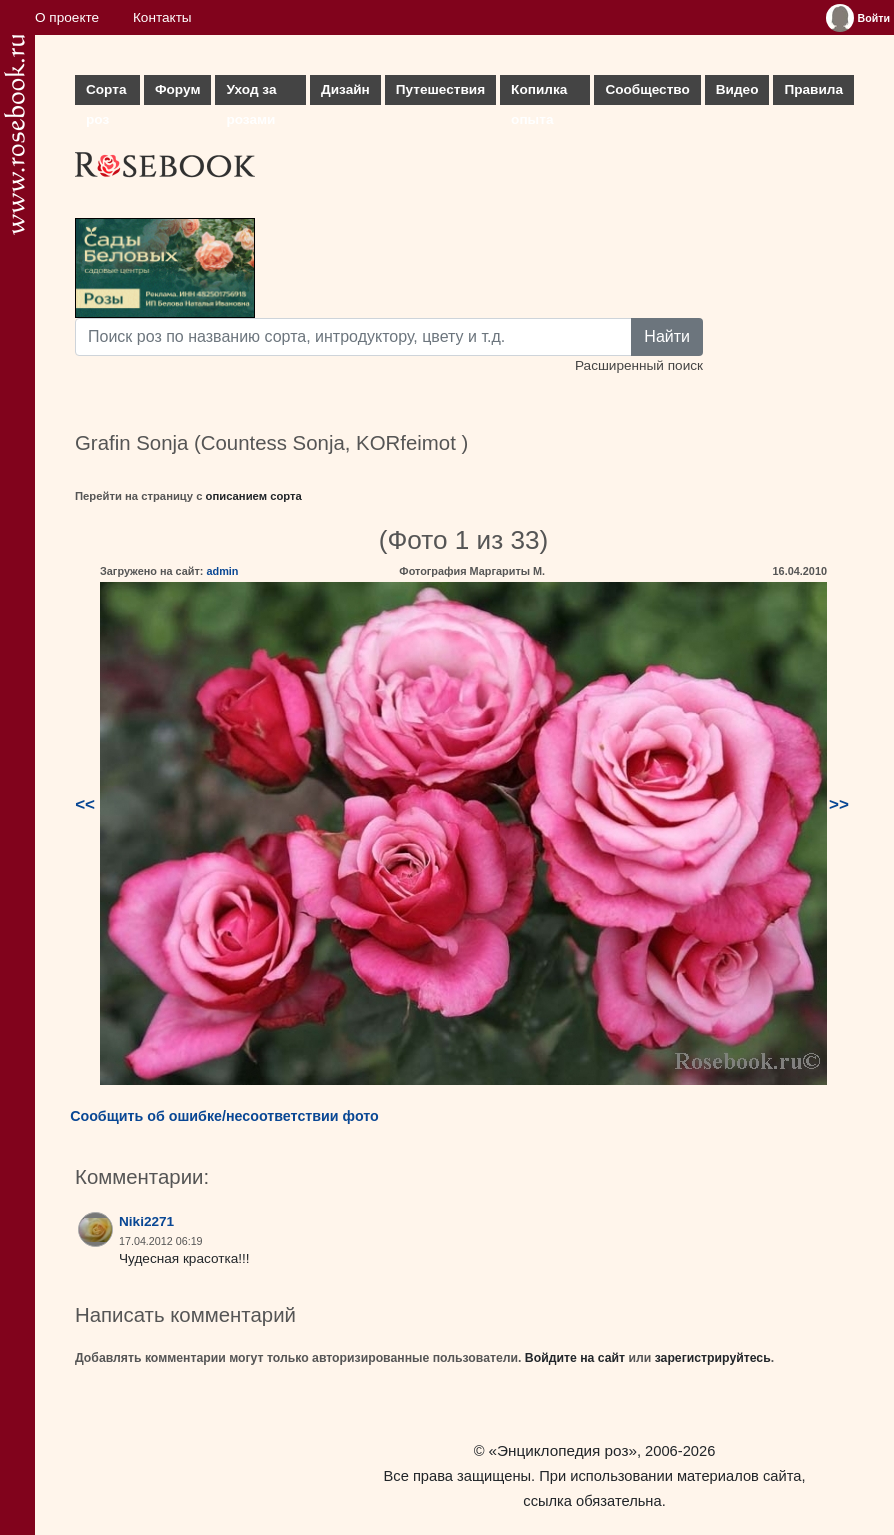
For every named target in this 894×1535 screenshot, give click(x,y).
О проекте (67, 17)
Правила (813, 89)
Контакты (162, 17)
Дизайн (345, 89)
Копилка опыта (539, 93)
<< (85, 804)
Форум (177, 89)
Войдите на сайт (575, 1358)
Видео (737, 89)
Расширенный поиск (639, 365)
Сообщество (647, 89)
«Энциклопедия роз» (563, 1450)
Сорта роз (106, 93)
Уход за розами (251, 93)
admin (222, 571)
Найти (667, 336)
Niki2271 (146, 1221)
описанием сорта (254, 496)
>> (839, 804)
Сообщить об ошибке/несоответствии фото (224, 1116)
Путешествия (440, 89)
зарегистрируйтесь (713, 1358)
